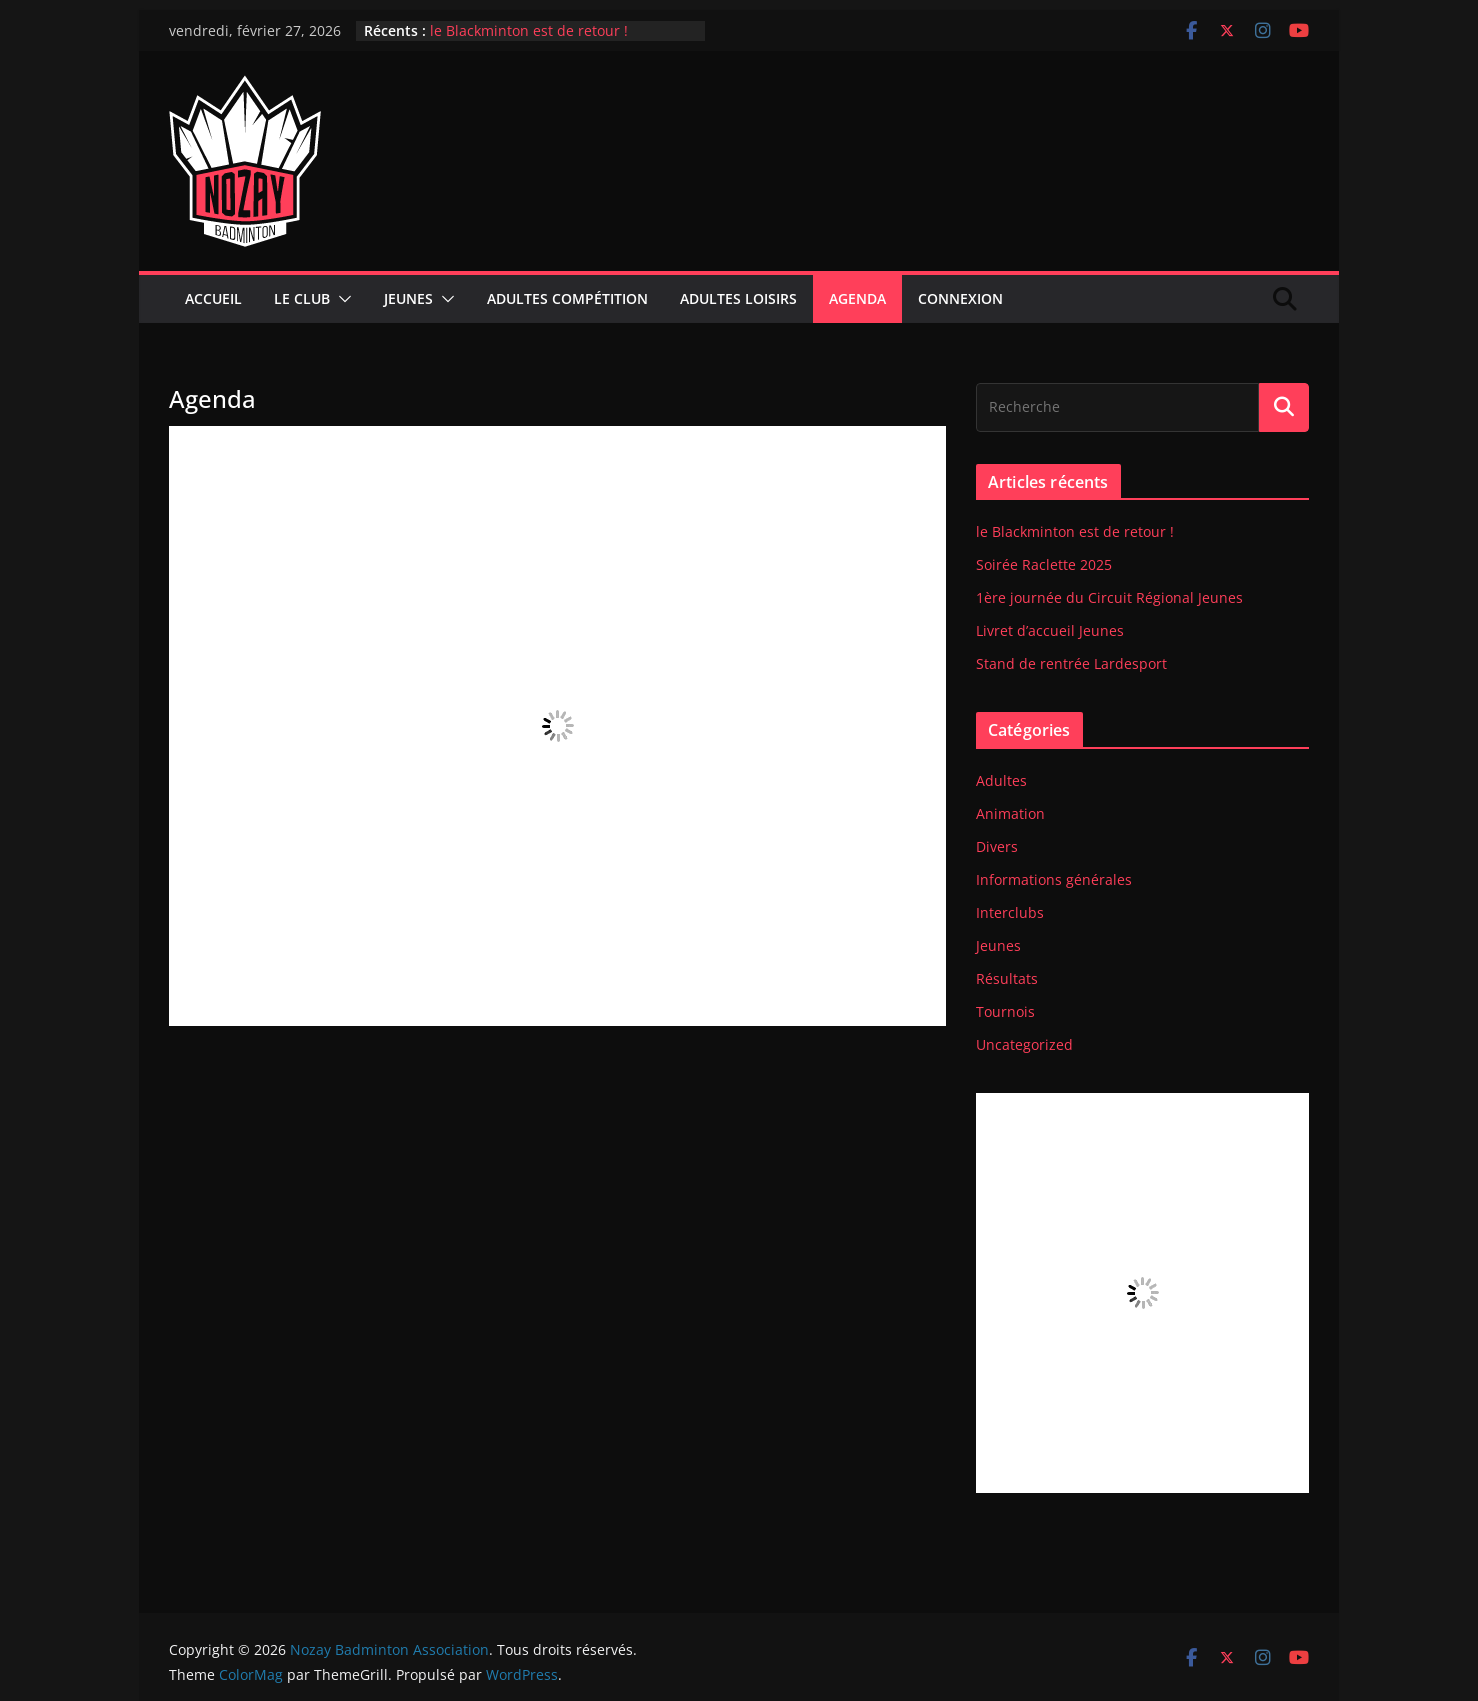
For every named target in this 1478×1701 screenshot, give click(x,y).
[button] (341, 299)
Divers (997, 846)
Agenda (857, 298)
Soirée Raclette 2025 (1044, 564)
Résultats (1007, 978)
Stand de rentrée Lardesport (1071, 663)
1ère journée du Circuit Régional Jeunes (1109, 597)
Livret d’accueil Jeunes (1050, 630)
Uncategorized (1024, 1044)
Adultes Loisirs (738, 298)
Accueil (213, 298)
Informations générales (1054, 879)
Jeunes (408, 298)
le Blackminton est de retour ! (529, 30)
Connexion (960, 298)
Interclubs (1010, 912)
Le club (302, 298)
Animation (1010, 813)
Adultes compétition (567, 298)
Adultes (1001, 780)
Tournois (1005, 1011)
